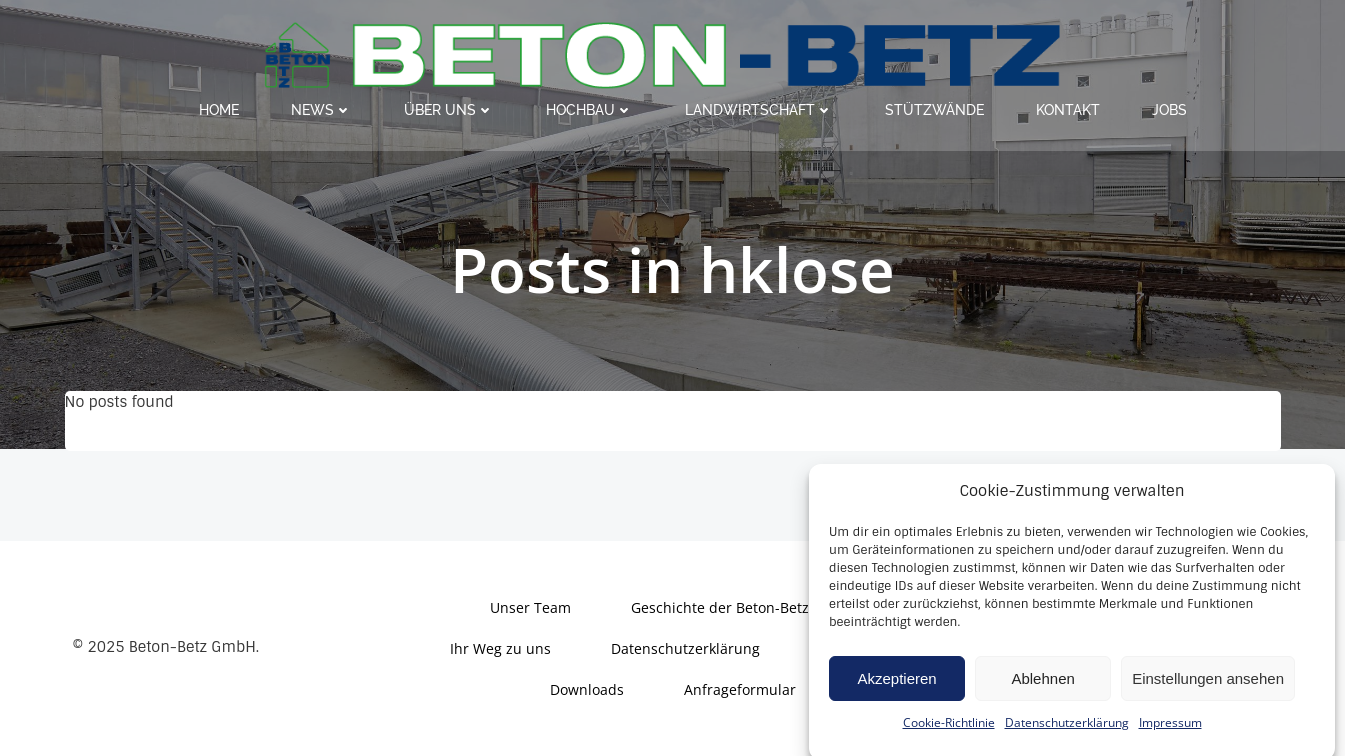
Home (219, 110)
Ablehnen (1042, 687)
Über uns (449, 110)
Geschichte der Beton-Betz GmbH (743, 607)
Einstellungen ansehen (1208, 687)
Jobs (1169, 110)
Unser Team (530, 607)
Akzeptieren (896, 687)
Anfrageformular (740, 689)
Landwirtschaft (759, 110)
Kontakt (1068, 110)
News (321, 110)
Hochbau (589, 110)
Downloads (587, 689)
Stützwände (934, 110)
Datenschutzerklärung (1067, 731)
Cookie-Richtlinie (949, 731)
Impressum (1170, 731)
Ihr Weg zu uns (500, 648)
